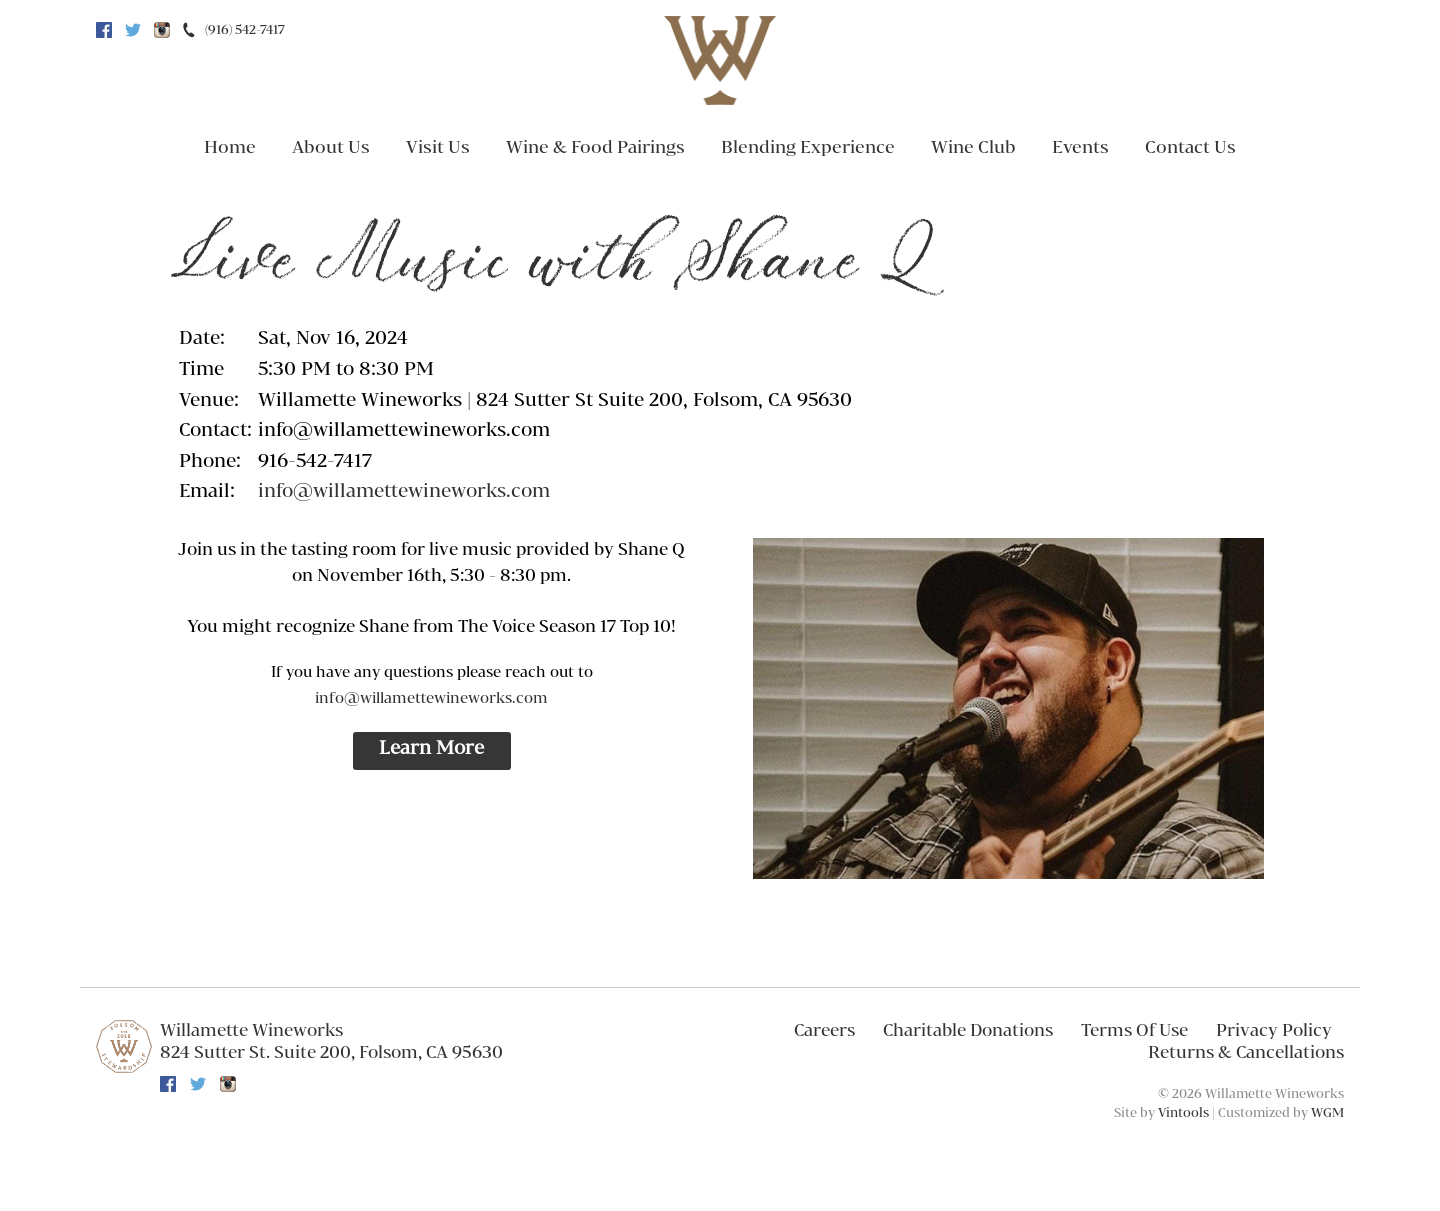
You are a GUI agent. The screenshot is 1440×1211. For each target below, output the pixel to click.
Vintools (1183, 1113)
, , (331, 1053)
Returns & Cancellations (1246, 1053)
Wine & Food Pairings (595, 148)
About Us (331, 148)
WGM (1327, 1113)
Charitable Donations (968, 1031)
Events (1080, 148)
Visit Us (438, 148)
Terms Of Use (1134, 1031)
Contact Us (1190, 148)
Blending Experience (808, 148)
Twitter (133, 30)
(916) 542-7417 (245, 30)
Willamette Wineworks (251, 1031)
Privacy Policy (1274, 1031)
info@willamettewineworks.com (404, 492)
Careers (824, 1031)
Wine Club (973, 148)
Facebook (104, 30)
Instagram (162, 30)
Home (230, 148)
